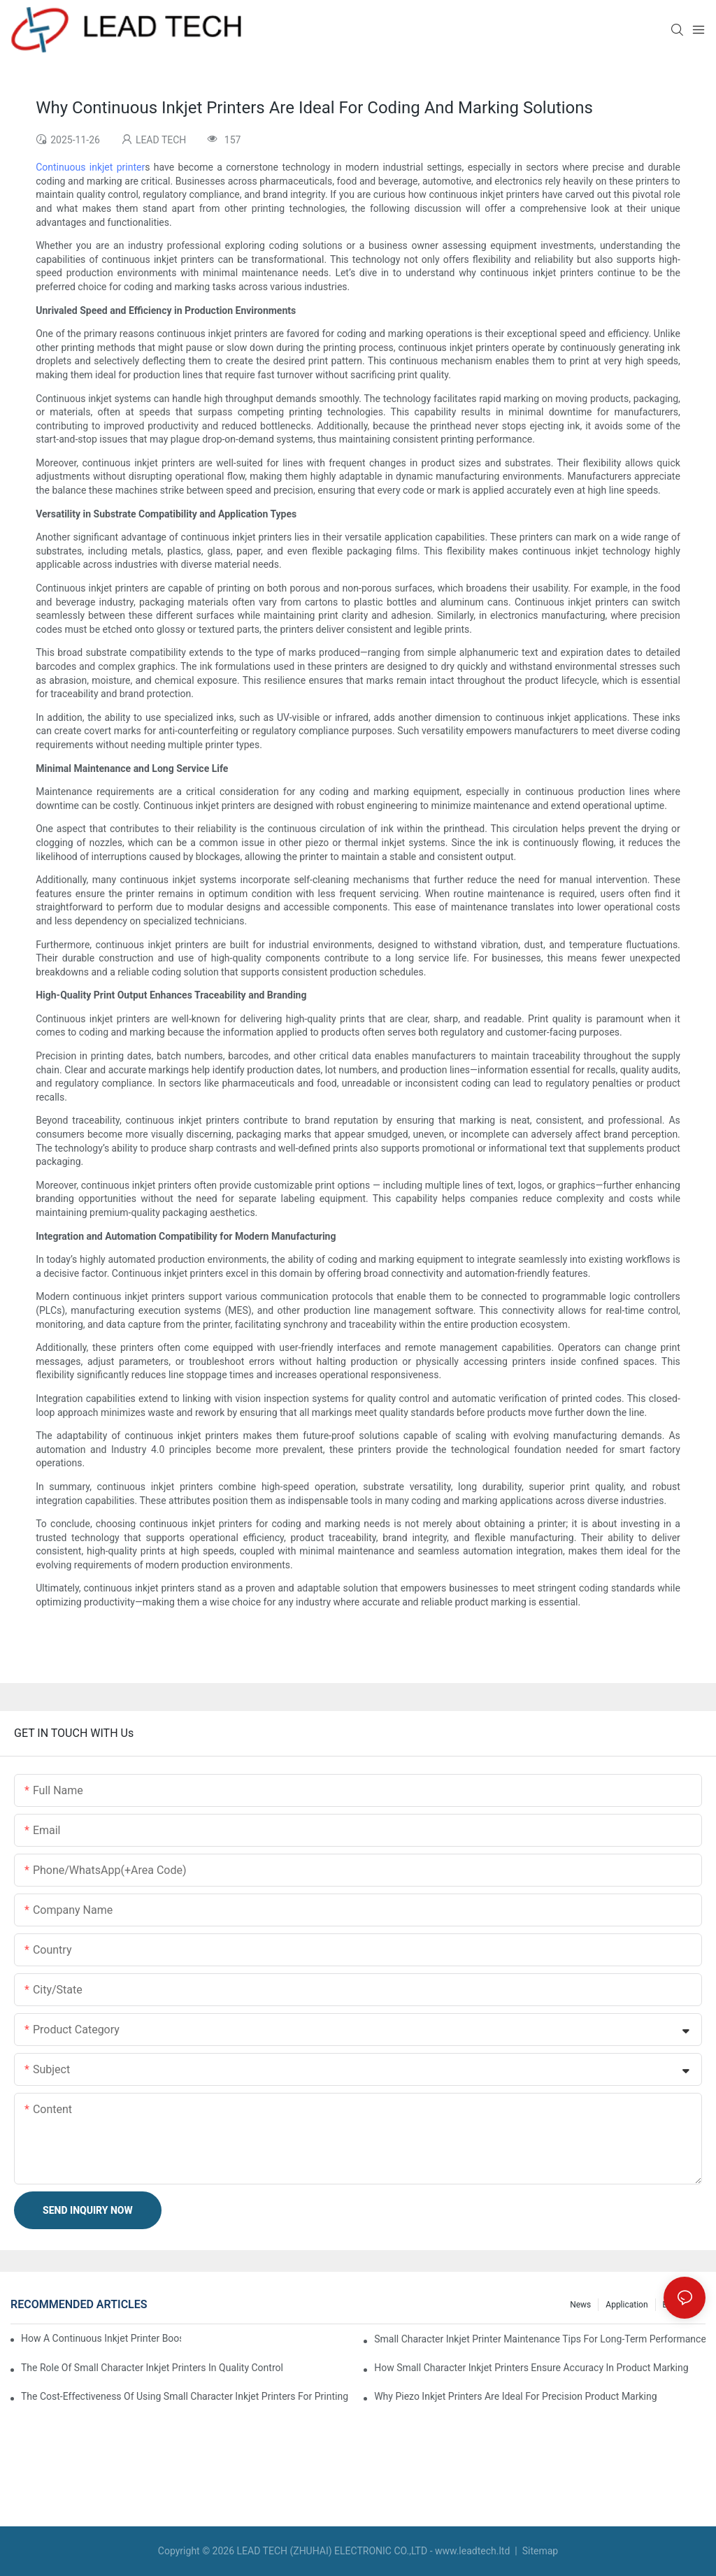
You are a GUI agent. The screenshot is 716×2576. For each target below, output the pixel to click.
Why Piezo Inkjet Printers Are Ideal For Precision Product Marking (515, 2396)
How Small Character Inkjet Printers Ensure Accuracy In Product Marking (531, 2367)
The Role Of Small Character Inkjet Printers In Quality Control (152, 2367)
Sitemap (539, 2550)
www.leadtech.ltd (472, 2550)
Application (626, 2305)
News (580, 2305)
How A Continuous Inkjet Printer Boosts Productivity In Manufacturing (101, 2338)
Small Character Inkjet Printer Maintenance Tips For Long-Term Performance (540, 2339)
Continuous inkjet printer (90, 167)
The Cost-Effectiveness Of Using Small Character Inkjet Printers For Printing (184, 2396)
